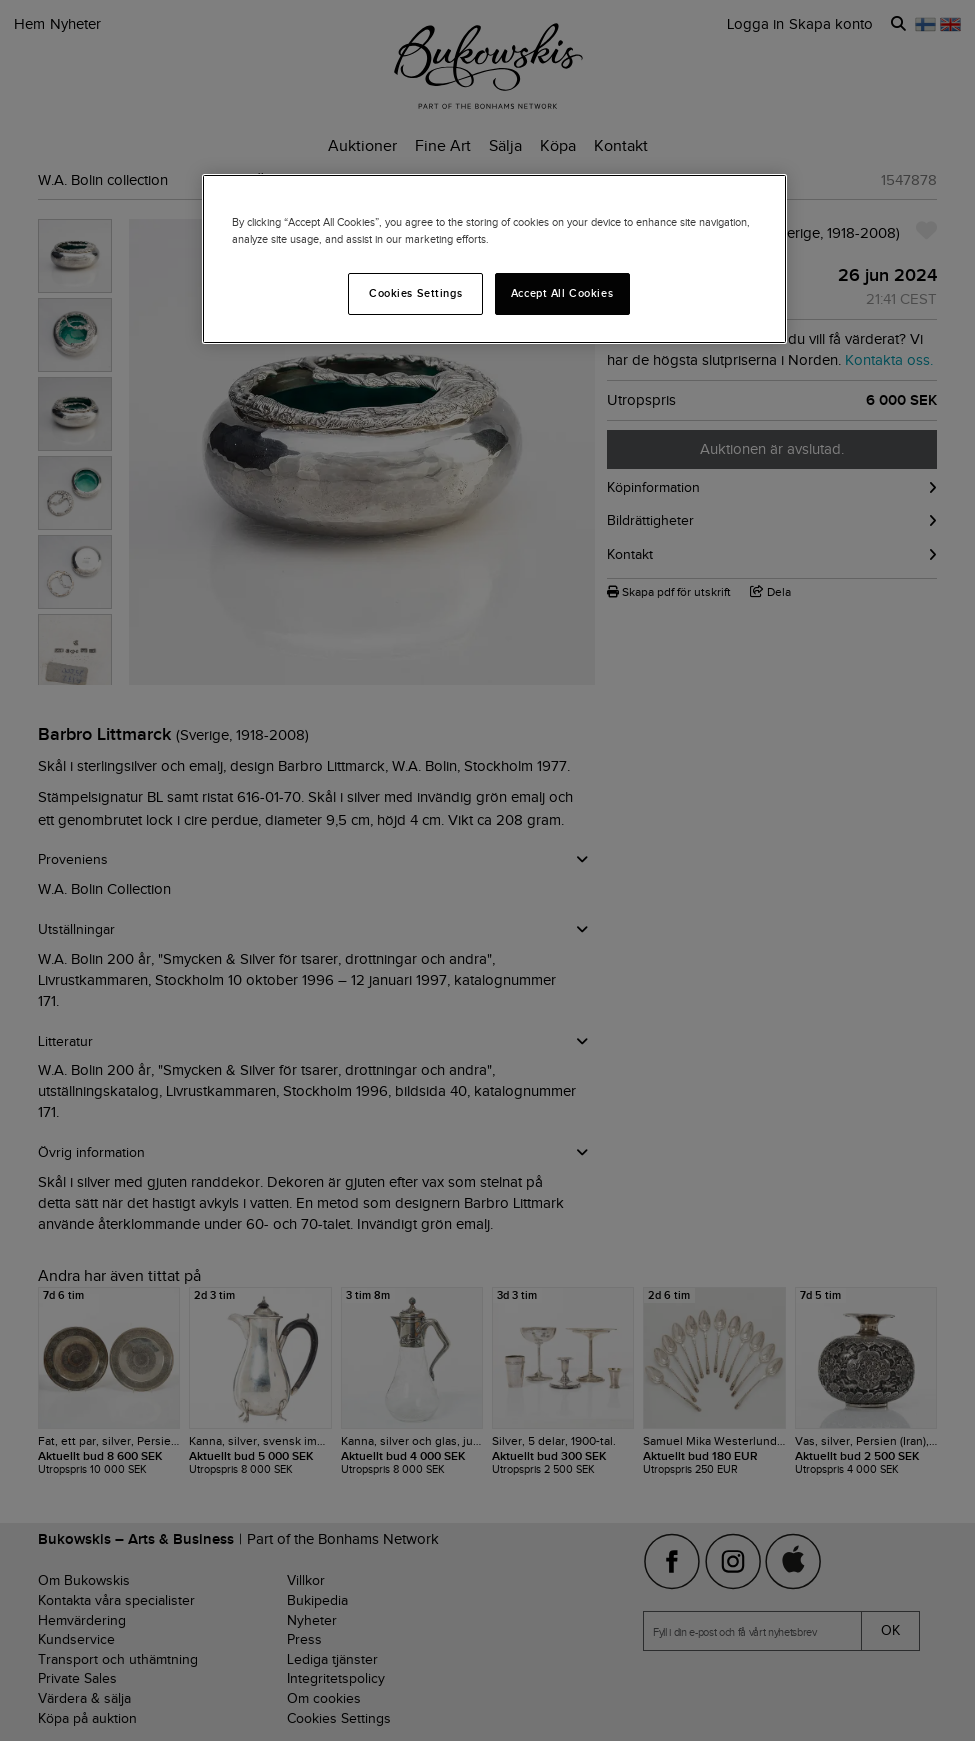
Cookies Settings (415, 293)
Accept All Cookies (562, 293)
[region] (494, 259)
